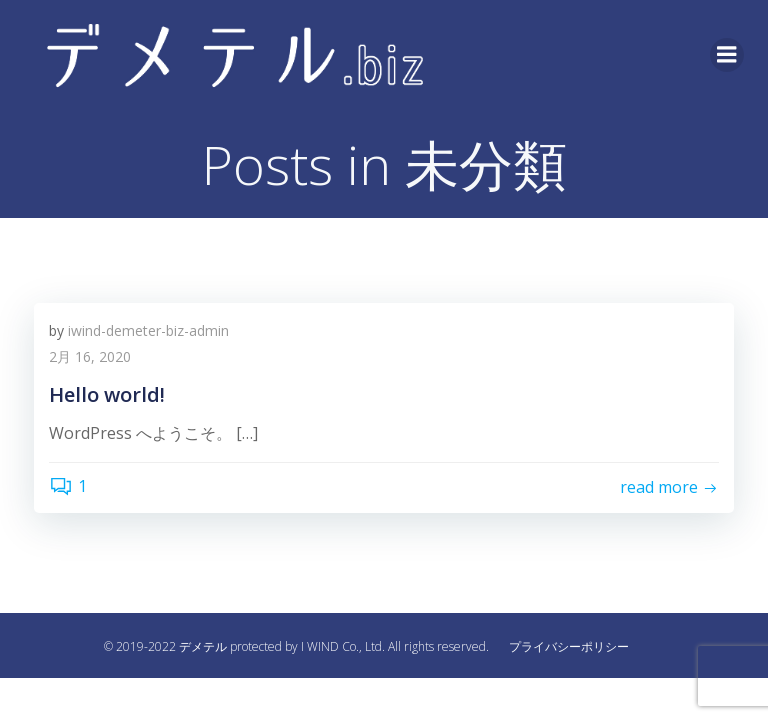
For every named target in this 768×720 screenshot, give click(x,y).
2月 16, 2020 (90, 356)
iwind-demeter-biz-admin (148, 330)
